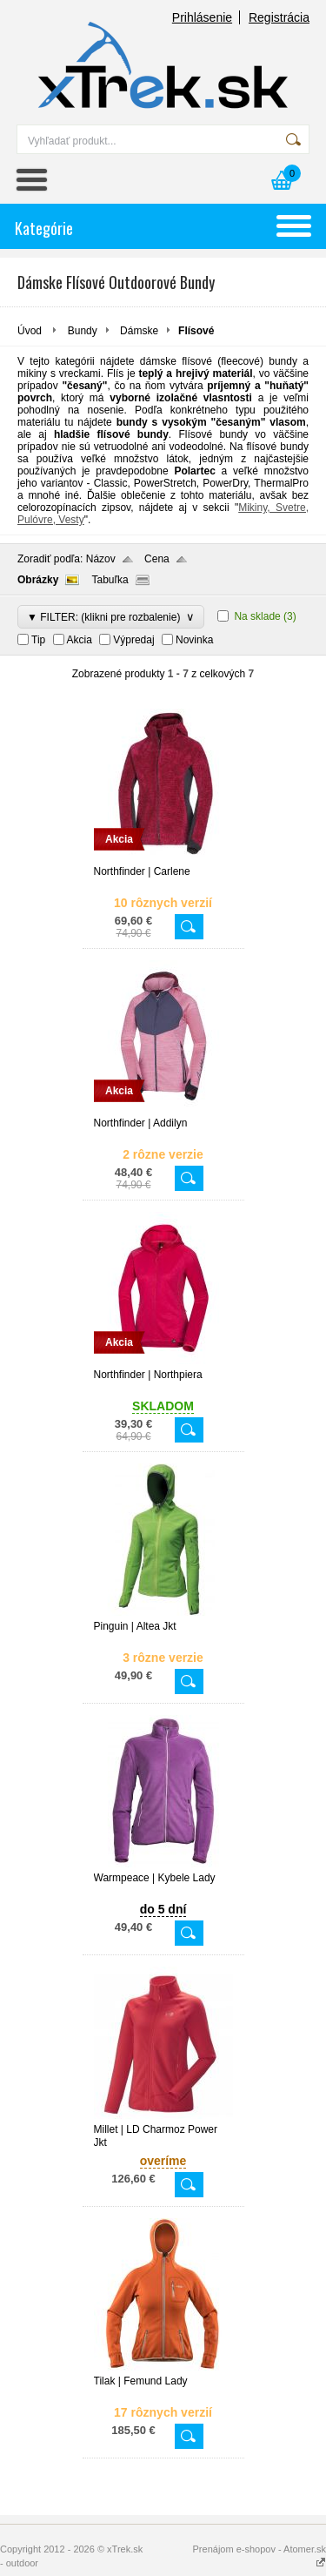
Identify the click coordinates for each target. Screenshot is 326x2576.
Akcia (79, 640)
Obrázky (37, 580)
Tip (38, 640)
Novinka (194, 640)
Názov (101, 559)
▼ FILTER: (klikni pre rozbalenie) (111, 616)
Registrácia (279, 17)
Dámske (139, 331)
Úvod (29, 331)
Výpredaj (133, 640)
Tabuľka (109, 580)
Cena (157, 559)
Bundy (82, 331)
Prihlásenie (202, 17)
